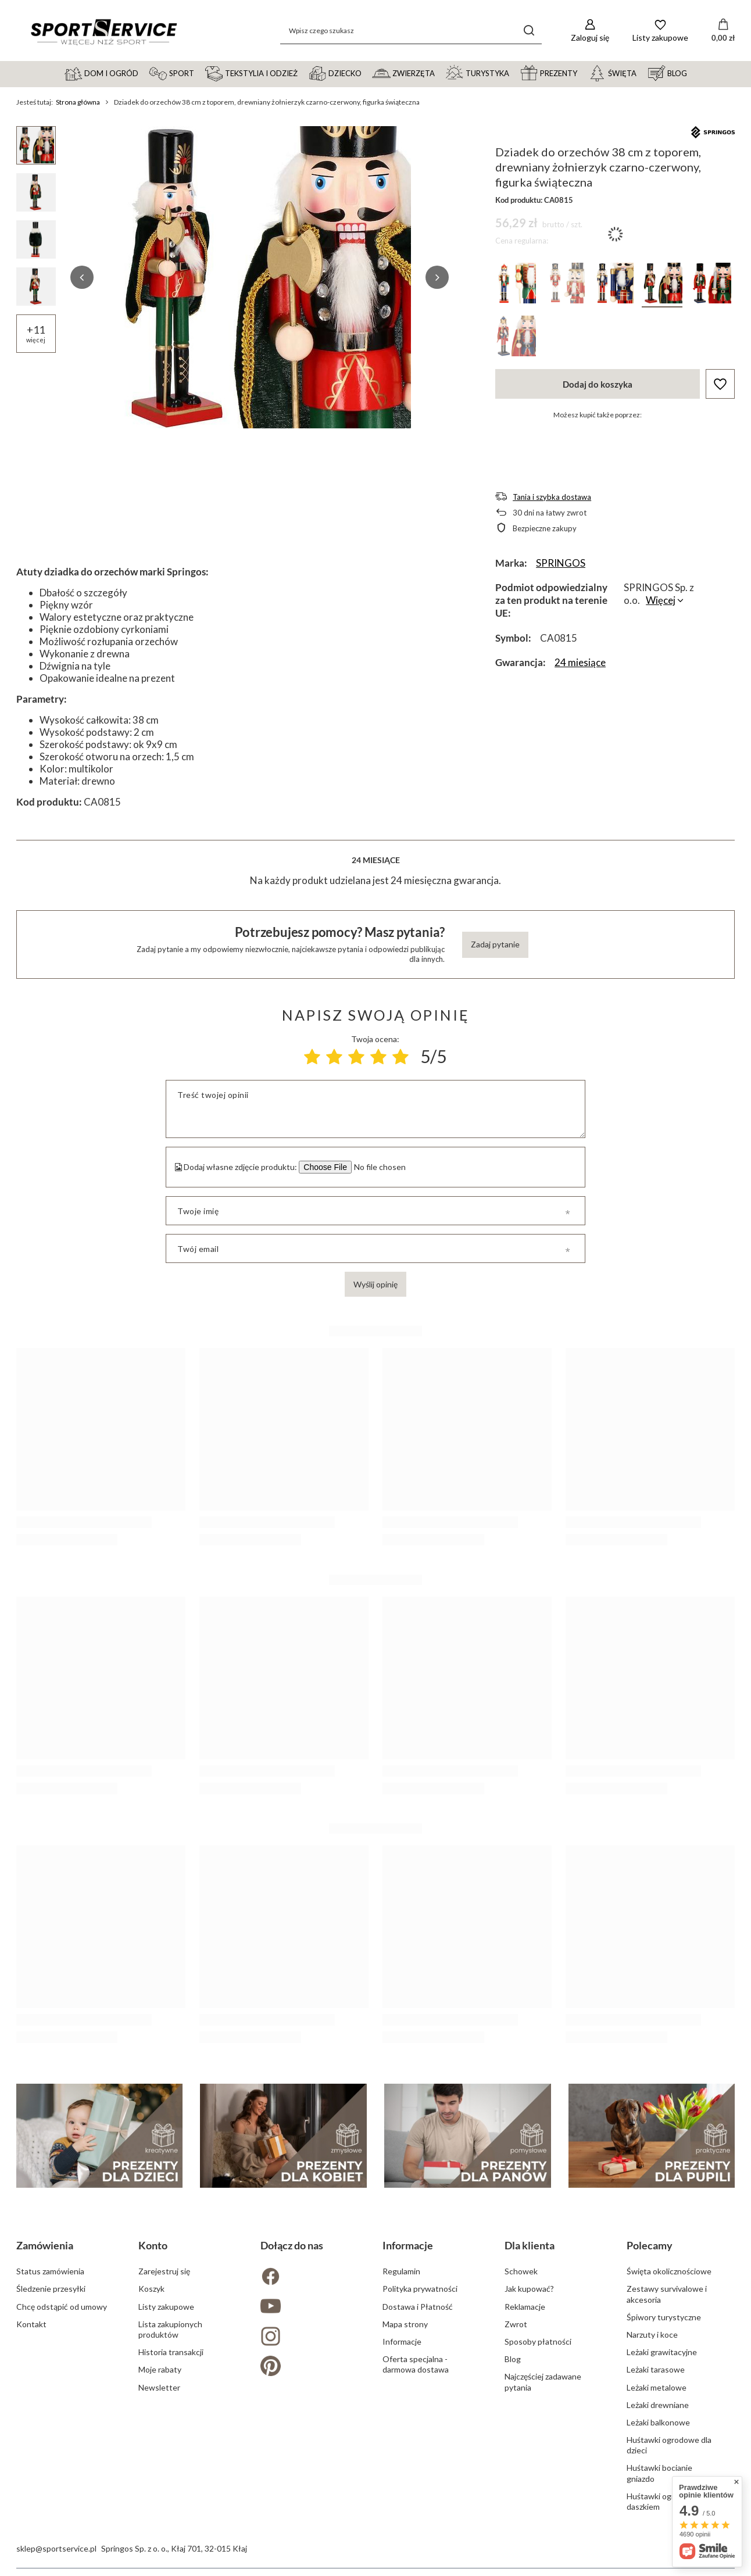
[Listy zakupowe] (660, 30)
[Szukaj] (529, 30)
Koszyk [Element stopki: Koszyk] (151, 2289)
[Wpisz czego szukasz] (411, 30)
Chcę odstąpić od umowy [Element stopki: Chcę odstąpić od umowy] (61, 2307)
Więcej (660, 600)
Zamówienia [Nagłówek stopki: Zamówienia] (44, 2245)
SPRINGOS (560, 563)
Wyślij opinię (375, 1284)
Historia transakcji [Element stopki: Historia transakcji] (170, 2352)
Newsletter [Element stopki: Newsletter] (159, 2387)
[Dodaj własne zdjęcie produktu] (378, 1167)
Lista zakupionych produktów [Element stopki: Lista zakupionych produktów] (170, 2329)
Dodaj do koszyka (597, 384)
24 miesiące (580, 662)
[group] (260, 277)
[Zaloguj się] (590, 30)
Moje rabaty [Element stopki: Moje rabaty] (159, 2369)
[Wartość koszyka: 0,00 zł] (723, 31)
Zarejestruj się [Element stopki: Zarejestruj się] (164, 2271)
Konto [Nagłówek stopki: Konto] (152, 2245)
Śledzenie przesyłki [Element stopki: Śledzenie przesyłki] (50, 2289)
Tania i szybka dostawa (552, 497)
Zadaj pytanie (495, 944)
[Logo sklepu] (103, 31)
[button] (82, 277)
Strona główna (78, 102)
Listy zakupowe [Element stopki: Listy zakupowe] (166, 2307)
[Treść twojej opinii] (375, 1109)
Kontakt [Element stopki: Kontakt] (31, 2324)
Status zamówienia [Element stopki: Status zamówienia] (50, 2271)
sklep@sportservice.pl (56, 2548)
